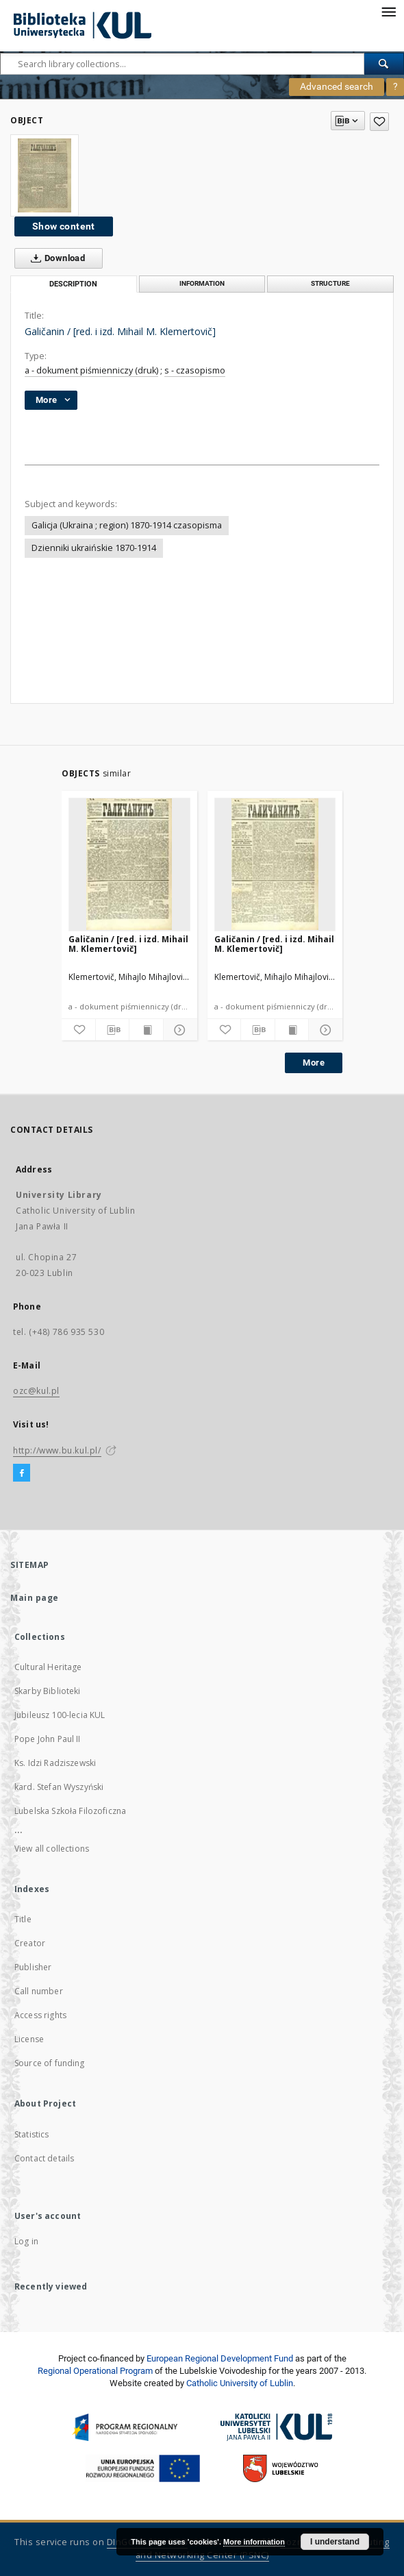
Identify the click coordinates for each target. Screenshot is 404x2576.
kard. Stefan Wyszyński (58, 1787)
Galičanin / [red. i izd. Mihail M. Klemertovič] (128, 944)
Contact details (44, 2158)
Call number (38, 1991)
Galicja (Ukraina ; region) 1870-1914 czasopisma (126, 525)
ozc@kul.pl (36, 1391)
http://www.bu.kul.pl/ (57, 1450)
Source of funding (49, 2063)
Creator (29, 1943)
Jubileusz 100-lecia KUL (59, 1715)
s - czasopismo (194, 370)
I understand (334, 2542)
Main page (34, 1598)
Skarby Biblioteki (47, 1691)
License (29, 2039)
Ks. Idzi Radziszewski (55, 1763)
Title (22, 1919)
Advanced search (336, 86)
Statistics (31, 2134)
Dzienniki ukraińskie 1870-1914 (93, 548)
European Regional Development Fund (220, 2358)
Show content (63, 226)
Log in (26, 2241)
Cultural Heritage (48, 1667)
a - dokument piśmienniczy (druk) (91, 370)
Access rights (40, 2015)
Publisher (32, 1967)
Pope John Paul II (47, 1739)
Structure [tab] (330, 283)
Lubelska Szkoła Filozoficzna (70, 1811)
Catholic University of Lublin (239, 2383)
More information (254, 2542)
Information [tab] (202, 283)
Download (55, 258)
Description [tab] (73, 284)
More (314, 1062)
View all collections (51, 1848)
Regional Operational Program (95, 2371)
